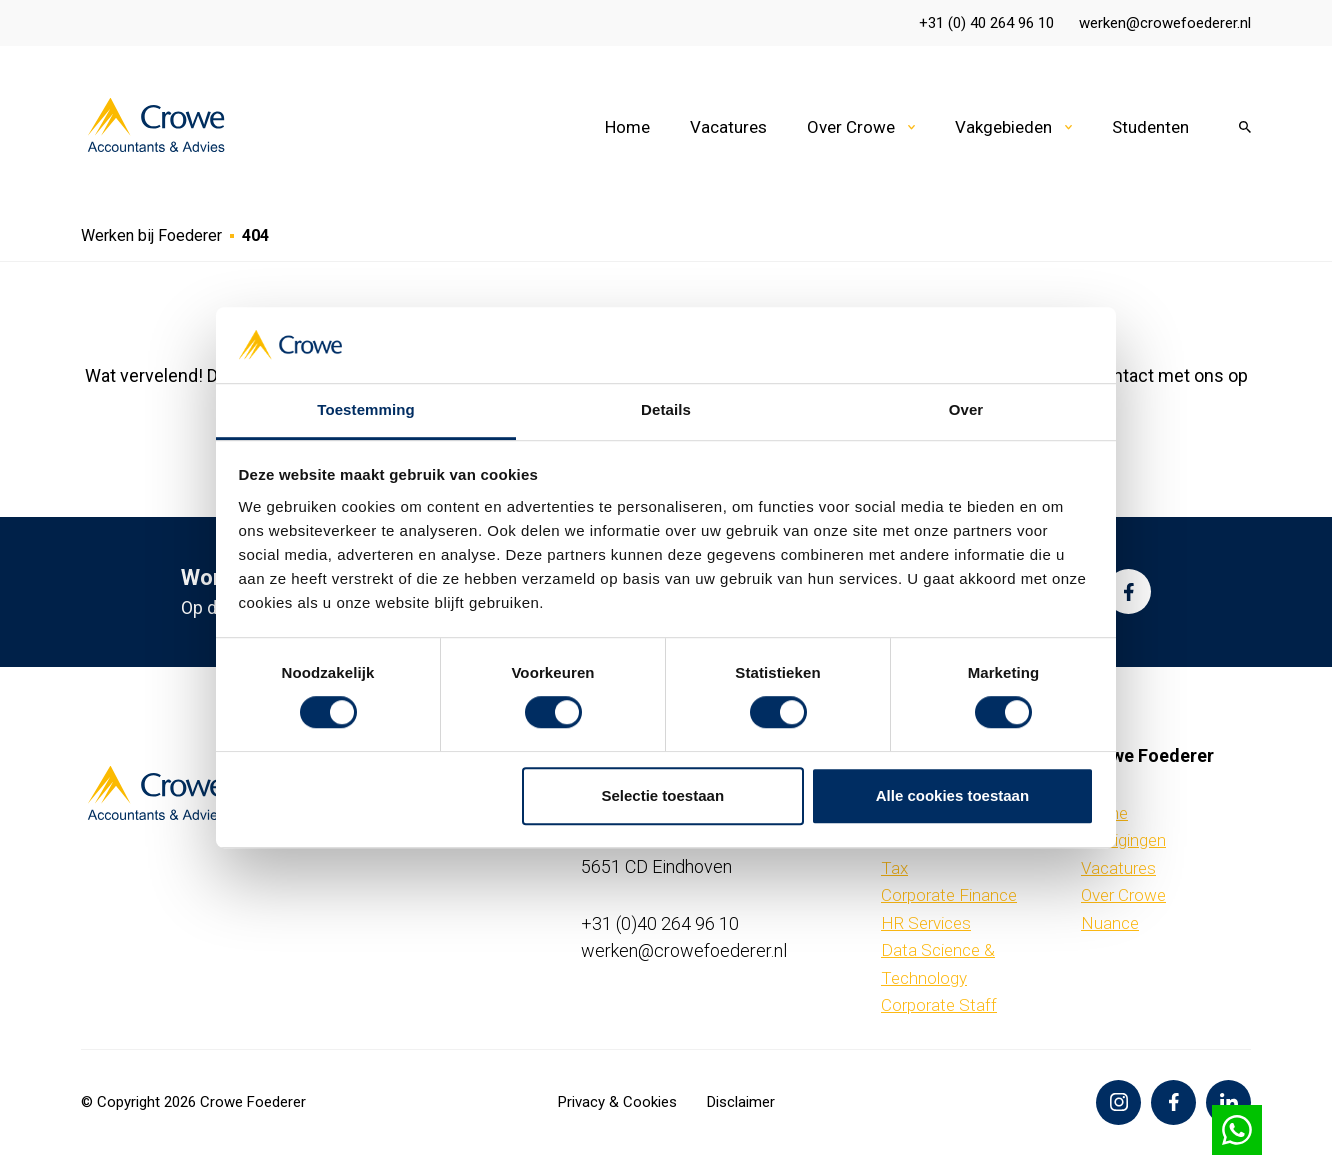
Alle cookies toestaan (952, 795)
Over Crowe (851, 127)
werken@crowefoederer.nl (1165, 23)
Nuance (1110, 923)
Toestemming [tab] (366, 410)
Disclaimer (741, 1102)
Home (627, 127)
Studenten (1150, 127)
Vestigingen (1123, 840)
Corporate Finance (949, 895)
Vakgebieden (1003, 127)
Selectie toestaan (663, 795)
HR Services (926, 923)
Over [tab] (966, 410)
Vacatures (728, 127)
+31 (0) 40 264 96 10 (986, 23)
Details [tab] (666, 410)
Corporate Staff (939, 1005)
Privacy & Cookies (617, 1102)
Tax (894, 868)
